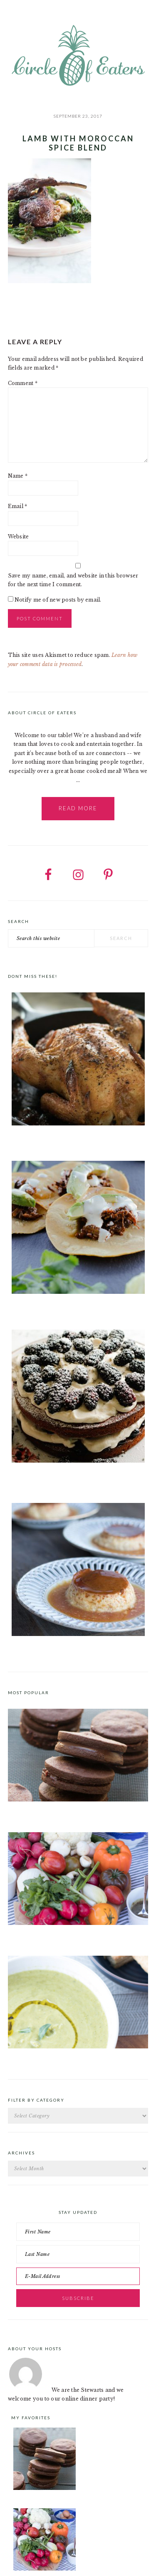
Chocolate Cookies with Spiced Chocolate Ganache (74, 1811)
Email (17, 506)
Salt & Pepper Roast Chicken (44, 1139)
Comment (22, 383)
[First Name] (78, 2232)
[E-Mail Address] (78, 2276)
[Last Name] (78, 2254)
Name (17, 476)
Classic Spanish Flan (34, 1650)
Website (18, 536)
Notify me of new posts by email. (58, 600)
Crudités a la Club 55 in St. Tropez (52, 1934)
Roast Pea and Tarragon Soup (46, 2057)
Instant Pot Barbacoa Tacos (43, 1308)
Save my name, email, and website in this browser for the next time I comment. (73, 580)
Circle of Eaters (78, 56)
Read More (78, 808)
